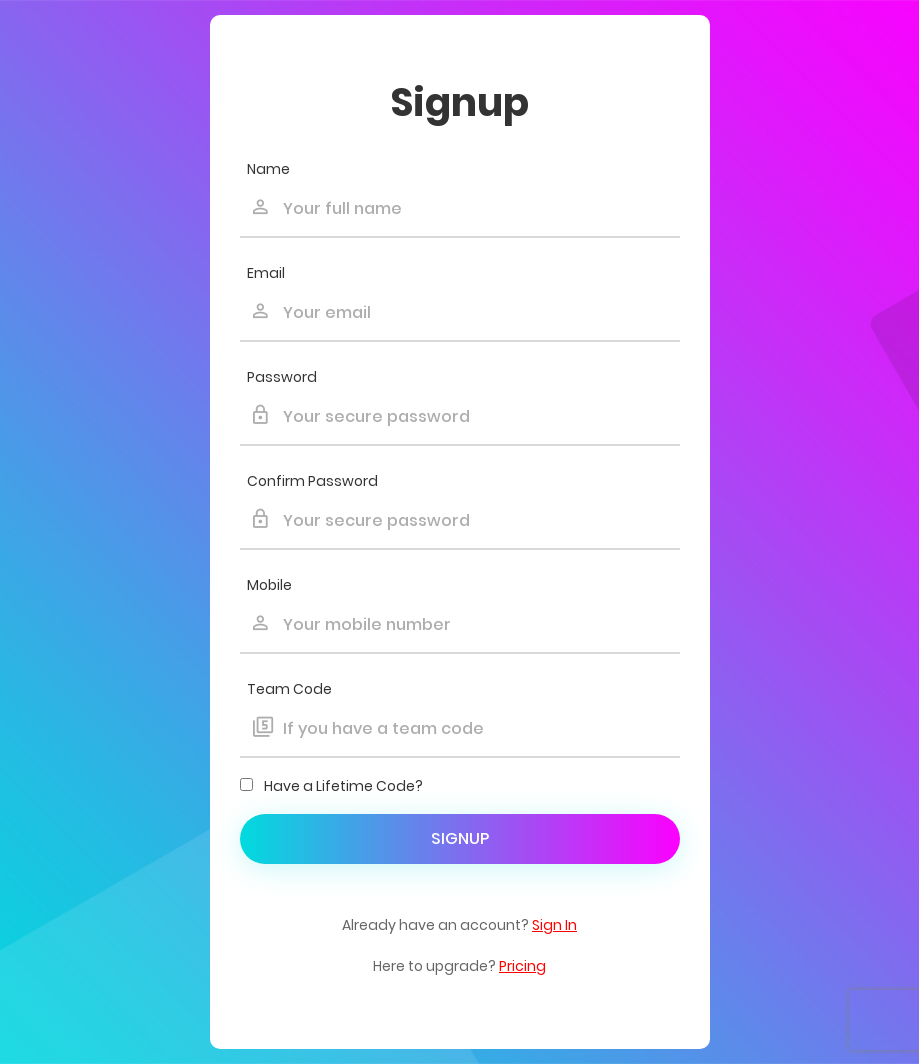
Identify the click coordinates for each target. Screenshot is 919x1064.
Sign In (554, 925)
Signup (460, 838)
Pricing (522, 966)
